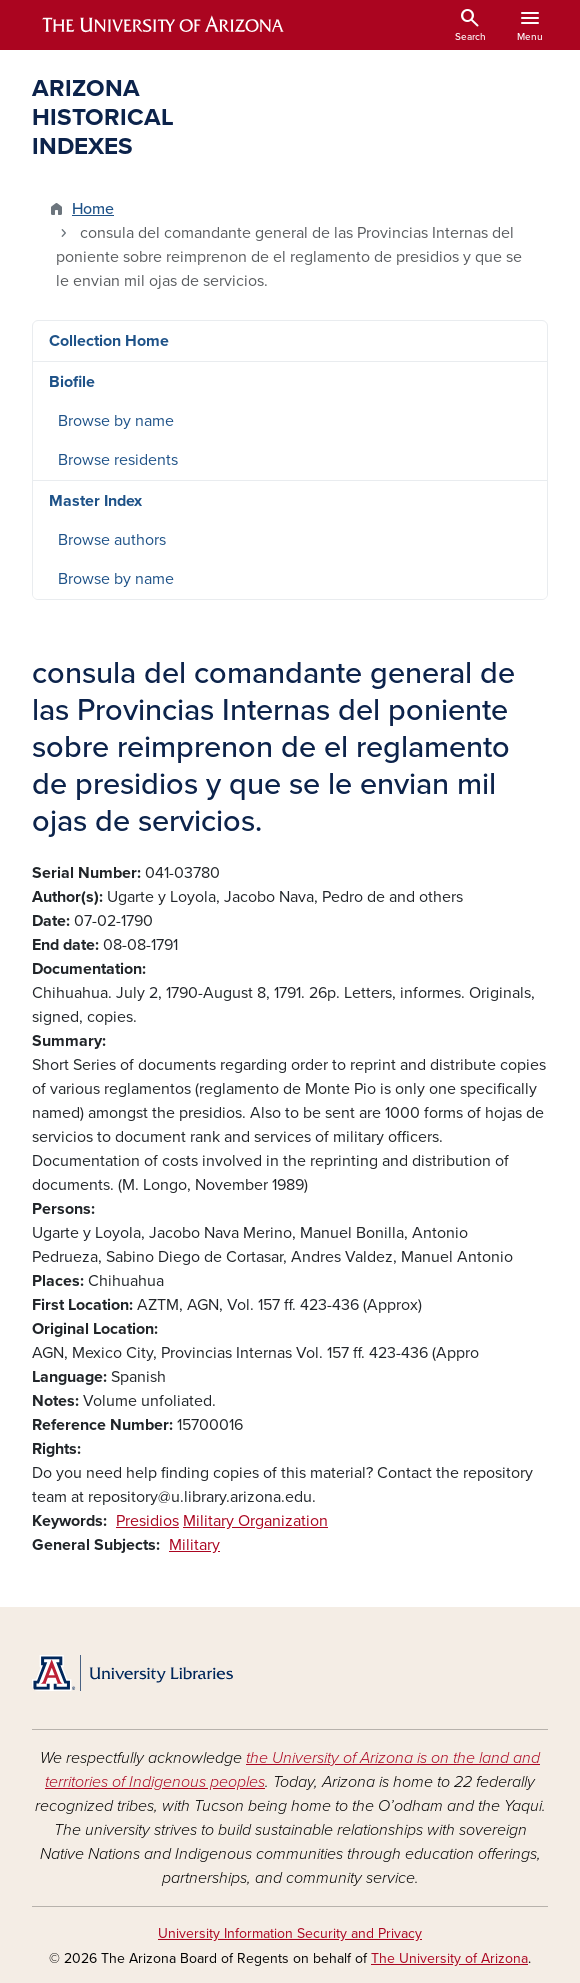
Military (194, 1545)
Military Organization (255, 1521)
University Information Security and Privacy (290, 1933)
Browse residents (118, 460)
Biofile (72, 382)
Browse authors (112, 540)
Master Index (95, 501)
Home (93, 209)
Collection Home (109, 341)
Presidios (147, 1521)
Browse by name (116, 421)
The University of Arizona (449, 1958)
